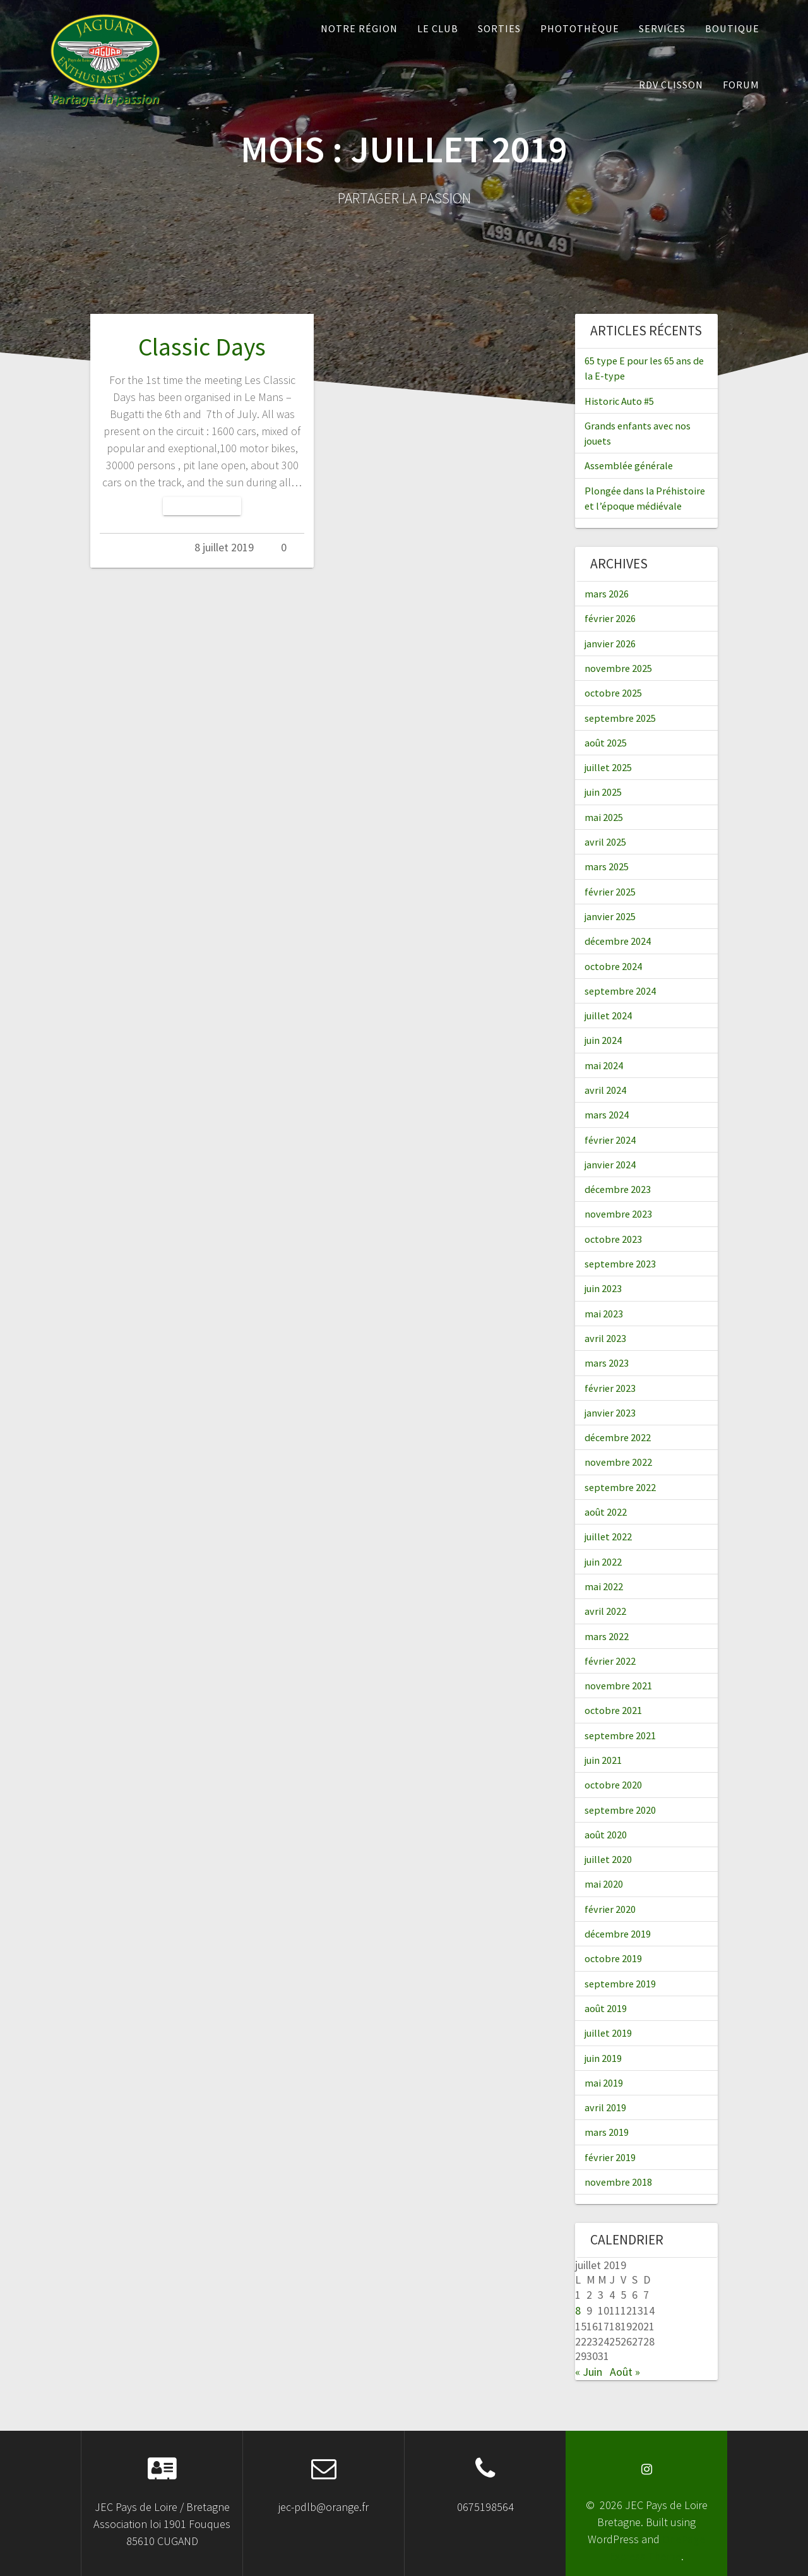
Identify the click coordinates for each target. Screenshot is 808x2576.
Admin (153, 547)
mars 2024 (607, 1114)
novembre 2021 (618, 1685)
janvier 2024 (610, 1164)
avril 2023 (605, 1338)
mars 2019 (607, 2132)
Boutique (732, 28)
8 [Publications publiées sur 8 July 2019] (578, 2310)
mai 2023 (604, 1313)
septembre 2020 (620, 1810)
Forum (741, 84)
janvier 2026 (610, 643)
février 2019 (610, 2157)
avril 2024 (605, 1090)
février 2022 (610, 1661)
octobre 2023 (613, 1239)
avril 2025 (605, 842)
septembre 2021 (620, 1735)
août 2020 (606, 1834)
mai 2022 (604, 1586)
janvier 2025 (610, 916)
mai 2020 (604, 1884)
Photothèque (579, 28)
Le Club (437, 28)
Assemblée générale (629, 465)
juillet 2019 (608, 2033)
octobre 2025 (613, 692)
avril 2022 (605, 1611)
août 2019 (606, 2008)
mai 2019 (604, 2082)
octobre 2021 (613, 1710)
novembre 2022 (618, 1462)
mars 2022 (607, 1636)
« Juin (588, 2371)
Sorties (499, 28)
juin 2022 (603, 1561)
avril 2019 (605, 2107)
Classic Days (202, 346)
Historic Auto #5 (619, 401)
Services (662, 28)
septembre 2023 (620, 1263)
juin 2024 (603, 1040)
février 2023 (610, 1388)
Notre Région (359, 28)
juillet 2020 (608, 1859)
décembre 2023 (618, 1189)
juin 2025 (603, 792)
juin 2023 (603, 1288)
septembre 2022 (620, 1487)
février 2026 (610, 618)
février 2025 (610, 891)
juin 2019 (603, 2058)
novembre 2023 (618, 1213)
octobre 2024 (613, 966)
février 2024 (610, 1140)
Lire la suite (202, 506)
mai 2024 (604, 1065)
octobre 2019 (613, 1958)
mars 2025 (607, 866)
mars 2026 (607, 593)
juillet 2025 (608, 767)
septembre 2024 (620, 991)
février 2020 (610, 1909)
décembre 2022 (618, 1437)
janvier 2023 (610, 1412)
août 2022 (606, 1512)
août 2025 (606, 742)
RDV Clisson (671, 84)
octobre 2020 (613, 1784)
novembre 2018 (618, 2182)
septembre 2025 (620, 718)
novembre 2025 (618, 668)
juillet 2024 (608, 1015)
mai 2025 (604, 817)
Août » (625, 2371)
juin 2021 (603, 1760)
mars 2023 (607, 1363)
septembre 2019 (620, 1983)
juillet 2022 (608, 1536)
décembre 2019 (618, 1933)
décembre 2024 (618, 941)
